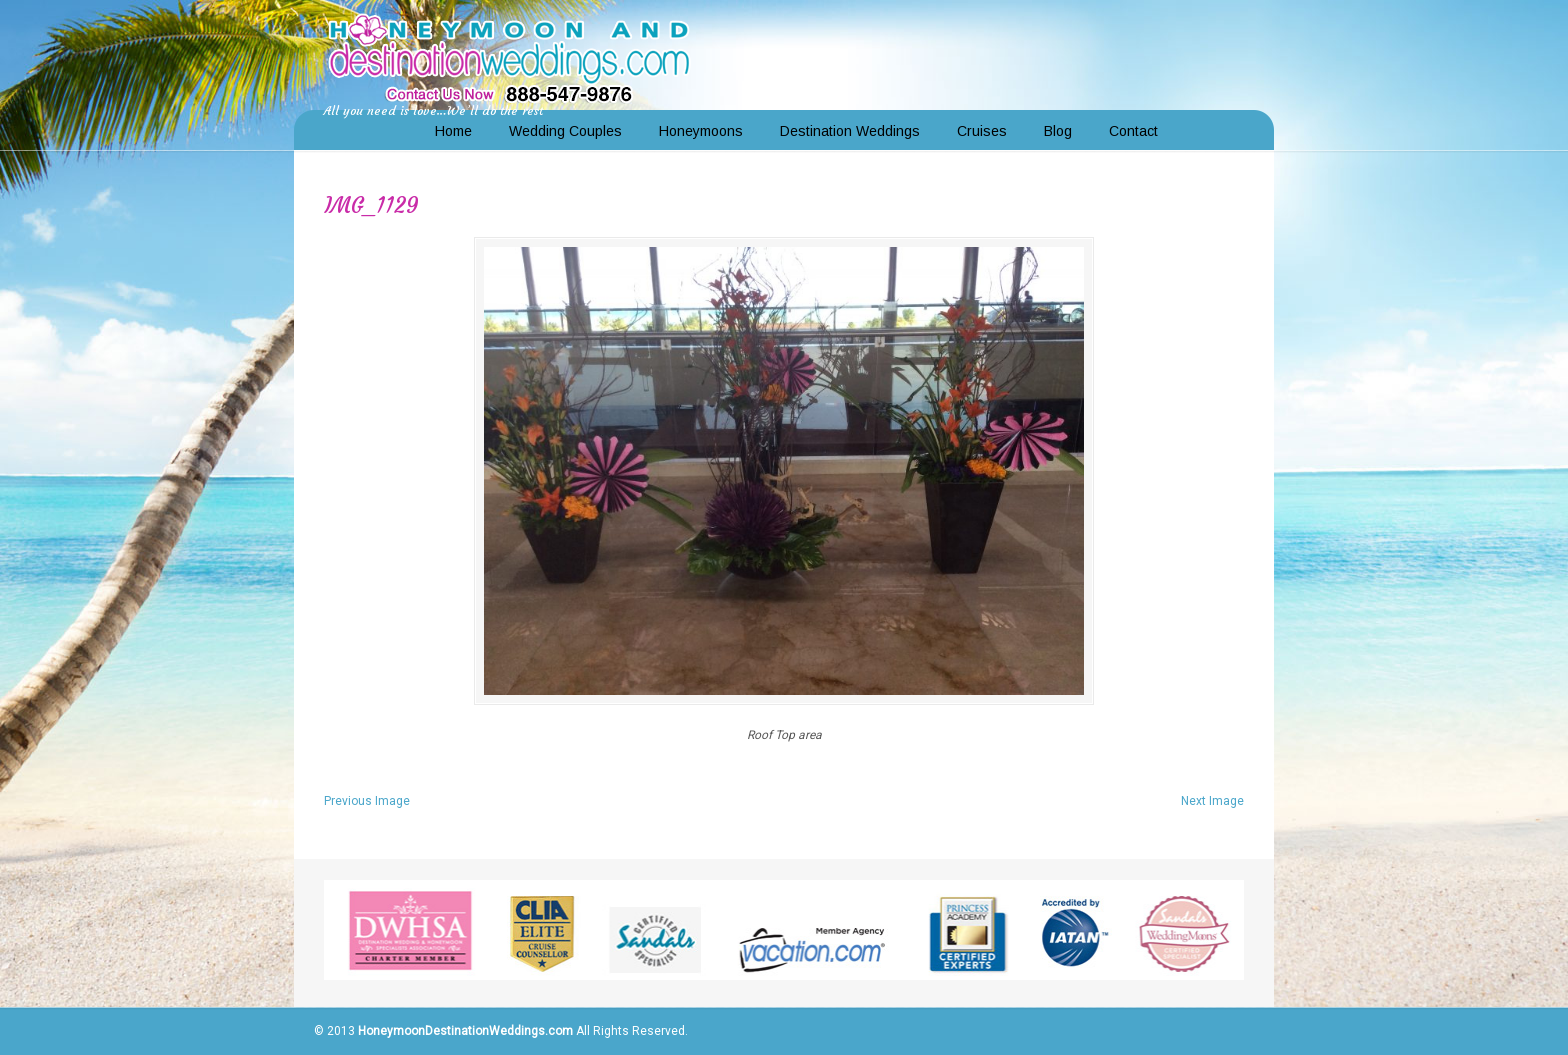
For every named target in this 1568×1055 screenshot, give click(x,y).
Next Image (1212, 801)
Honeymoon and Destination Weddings (509, 56)
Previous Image (367, 801)
